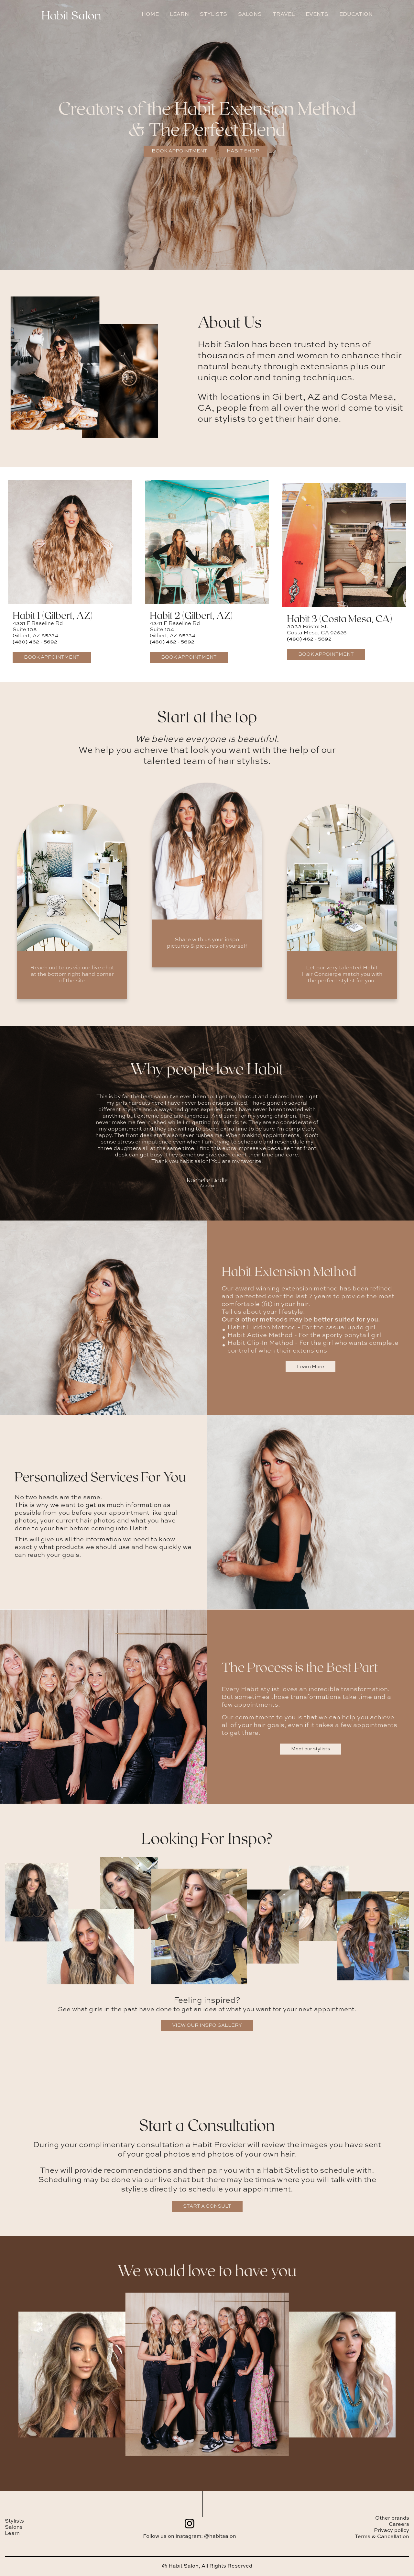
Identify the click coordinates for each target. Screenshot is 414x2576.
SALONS (250, 14)
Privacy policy (391, 2530)
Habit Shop (243, 151)
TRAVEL (284, 14)
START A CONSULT (207, 2206)
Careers (399, 2524)
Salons (14, 2527)
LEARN (179, 14)
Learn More (310, 1366)
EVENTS (317, 14)
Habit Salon (71, 15)
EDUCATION (356, 14)
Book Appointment (179, 151)
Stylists (14, 2521)
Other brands (392, 2518)
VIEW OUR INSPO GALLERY (207, 2025)
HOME (150, 14)
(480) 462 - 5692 (35, 642)
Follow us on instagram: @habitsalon (189, 2536)
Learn (12, 2533)
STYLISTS (213, 14)
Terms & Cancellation (382, 2536)
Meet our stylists (310, 1748)
